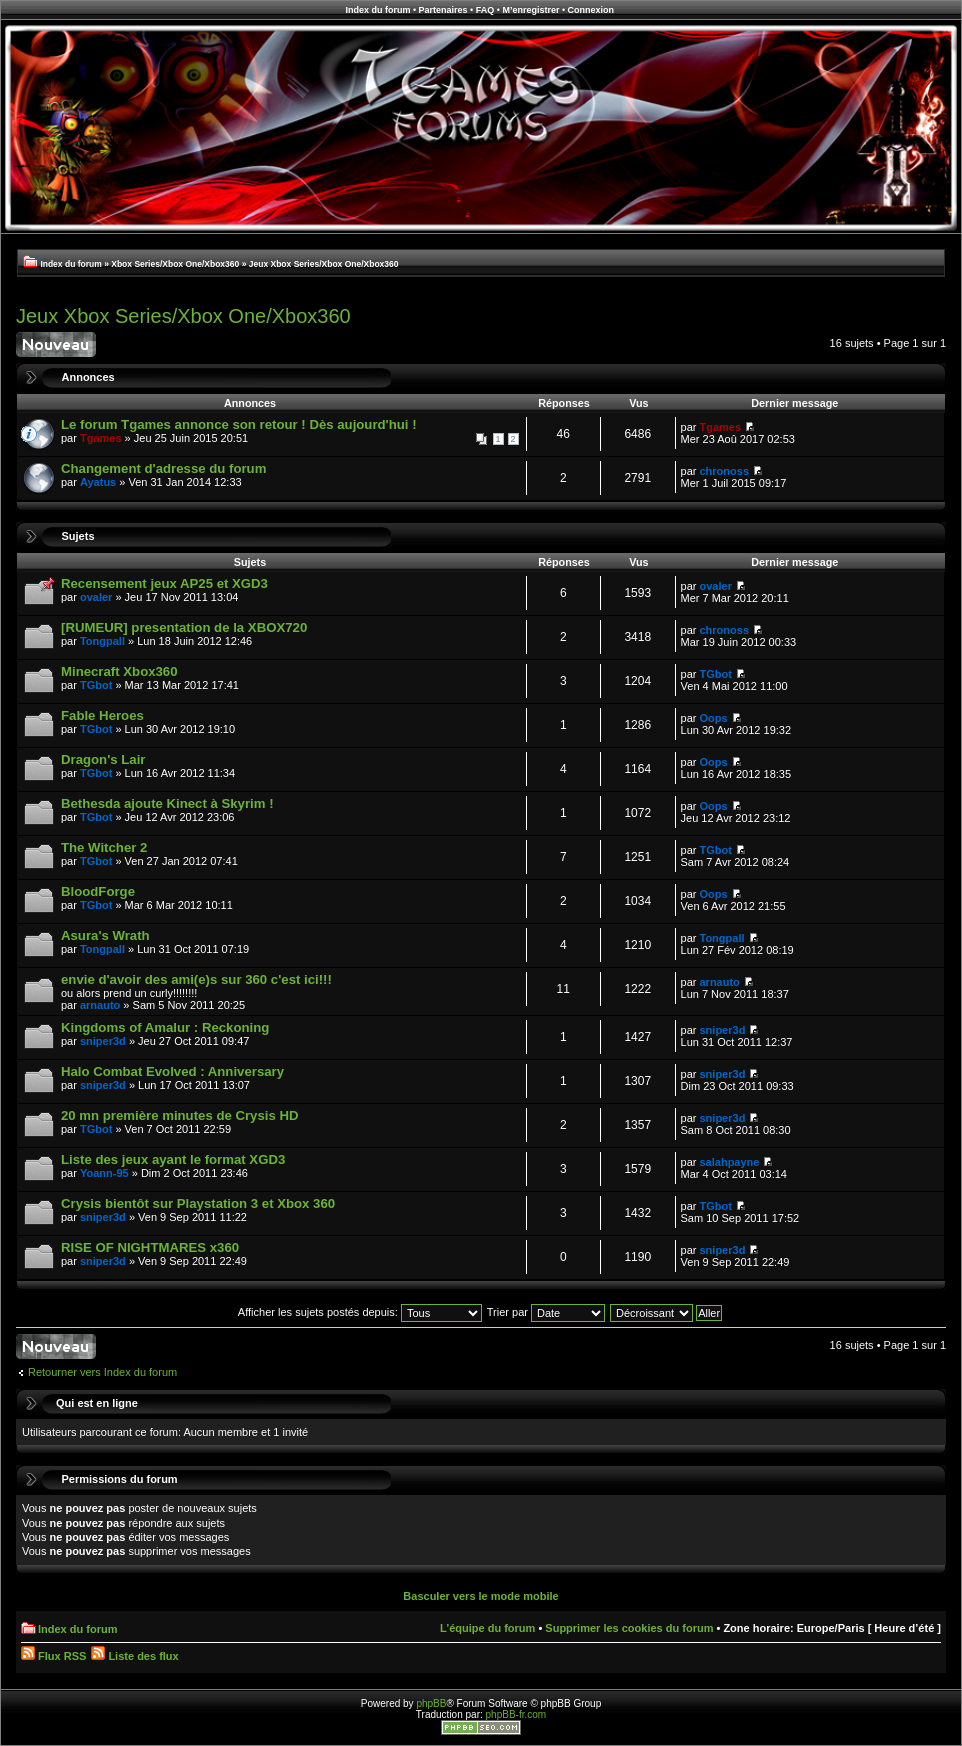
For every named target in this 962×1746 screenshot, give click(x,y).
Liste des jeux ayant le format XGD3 (173, 1159)
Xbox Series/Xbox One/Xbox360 (175, 264)
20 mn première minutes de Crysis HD (179, 1115)
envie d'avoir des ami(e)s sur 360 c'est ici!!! (196, 979)
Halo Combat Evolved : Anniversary (172, 1071)
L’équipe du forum (487, 1628)
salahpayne (730, 1162)
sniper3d (103, 1041)
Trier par (546, 1312)
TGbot (96, 685)
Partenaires (443, 10)
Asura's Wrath (105, 935)
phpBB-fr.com (516, 1714)
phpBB (431, 1703)
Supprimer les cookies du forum (629, 1628)
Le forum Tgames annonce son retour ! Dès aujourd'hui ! (239, 424)
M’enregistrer (530, 10)
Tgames (101, 438)
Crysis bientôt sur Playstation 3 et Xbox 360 (198, 1203)
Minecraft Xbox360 (119, 671)
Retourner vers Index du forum (102, 1372)
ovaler (96, 597)
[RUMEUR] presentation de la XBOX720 (184, 627)
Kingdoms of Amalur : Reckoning (165, 1027)
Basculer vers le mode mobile (480, 1596)
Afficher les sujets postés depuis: (360, 1312)
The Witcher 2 (104, 847)
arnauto (100, 1005)
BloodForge (98, 891)
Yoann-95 (104, 1173)
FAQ (485, 10)
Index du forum (377, 10)
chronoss (725, 471)
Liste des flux (134, 1656)
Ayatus (98, 482)
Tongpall (102, 641)
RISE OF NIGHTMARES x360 (150, 1247)
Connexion (591, 10)
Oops (714, 718)
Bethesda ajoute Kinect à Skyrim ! (167, 803)
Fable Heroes (102, 715)
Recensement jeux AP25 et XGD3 (164, 583)
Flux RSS (53, 1656)
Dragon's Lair (103, 759)
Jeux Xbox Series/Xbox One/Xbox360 (324, 264)
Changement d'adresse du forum (163, 468)
